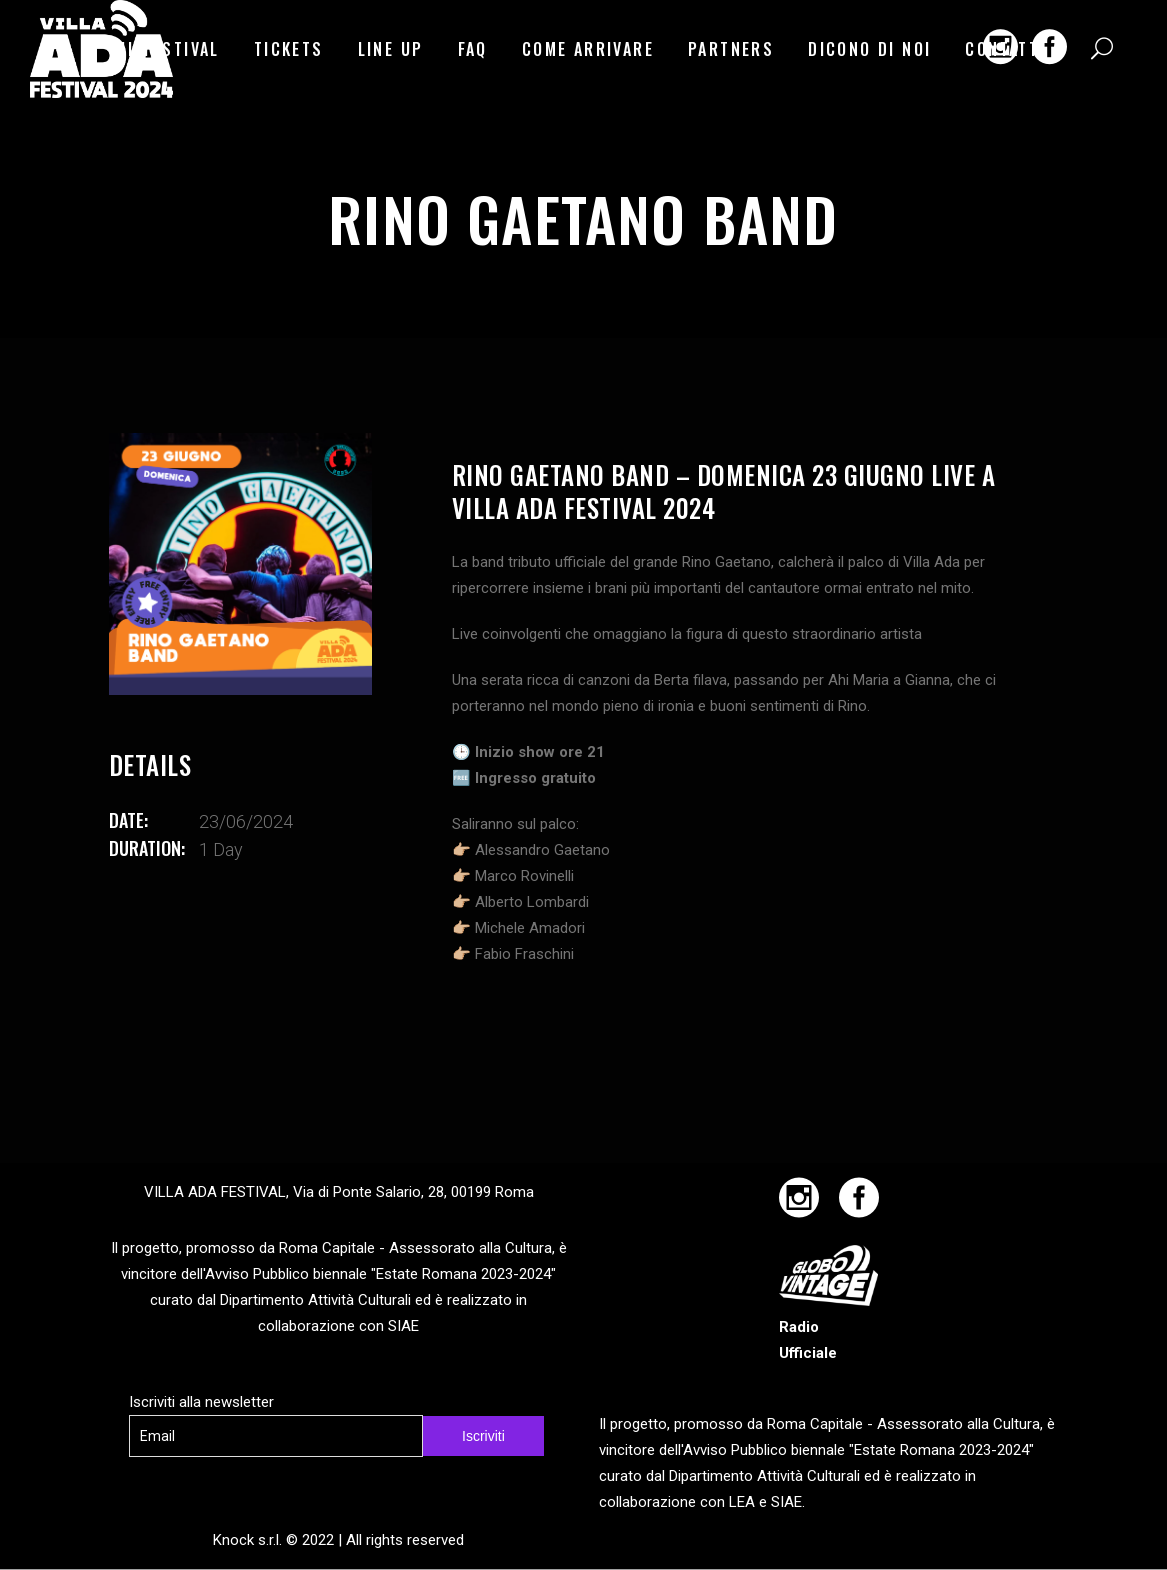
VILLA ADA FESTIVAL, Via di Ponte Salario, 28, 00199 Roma (339, 1192)
